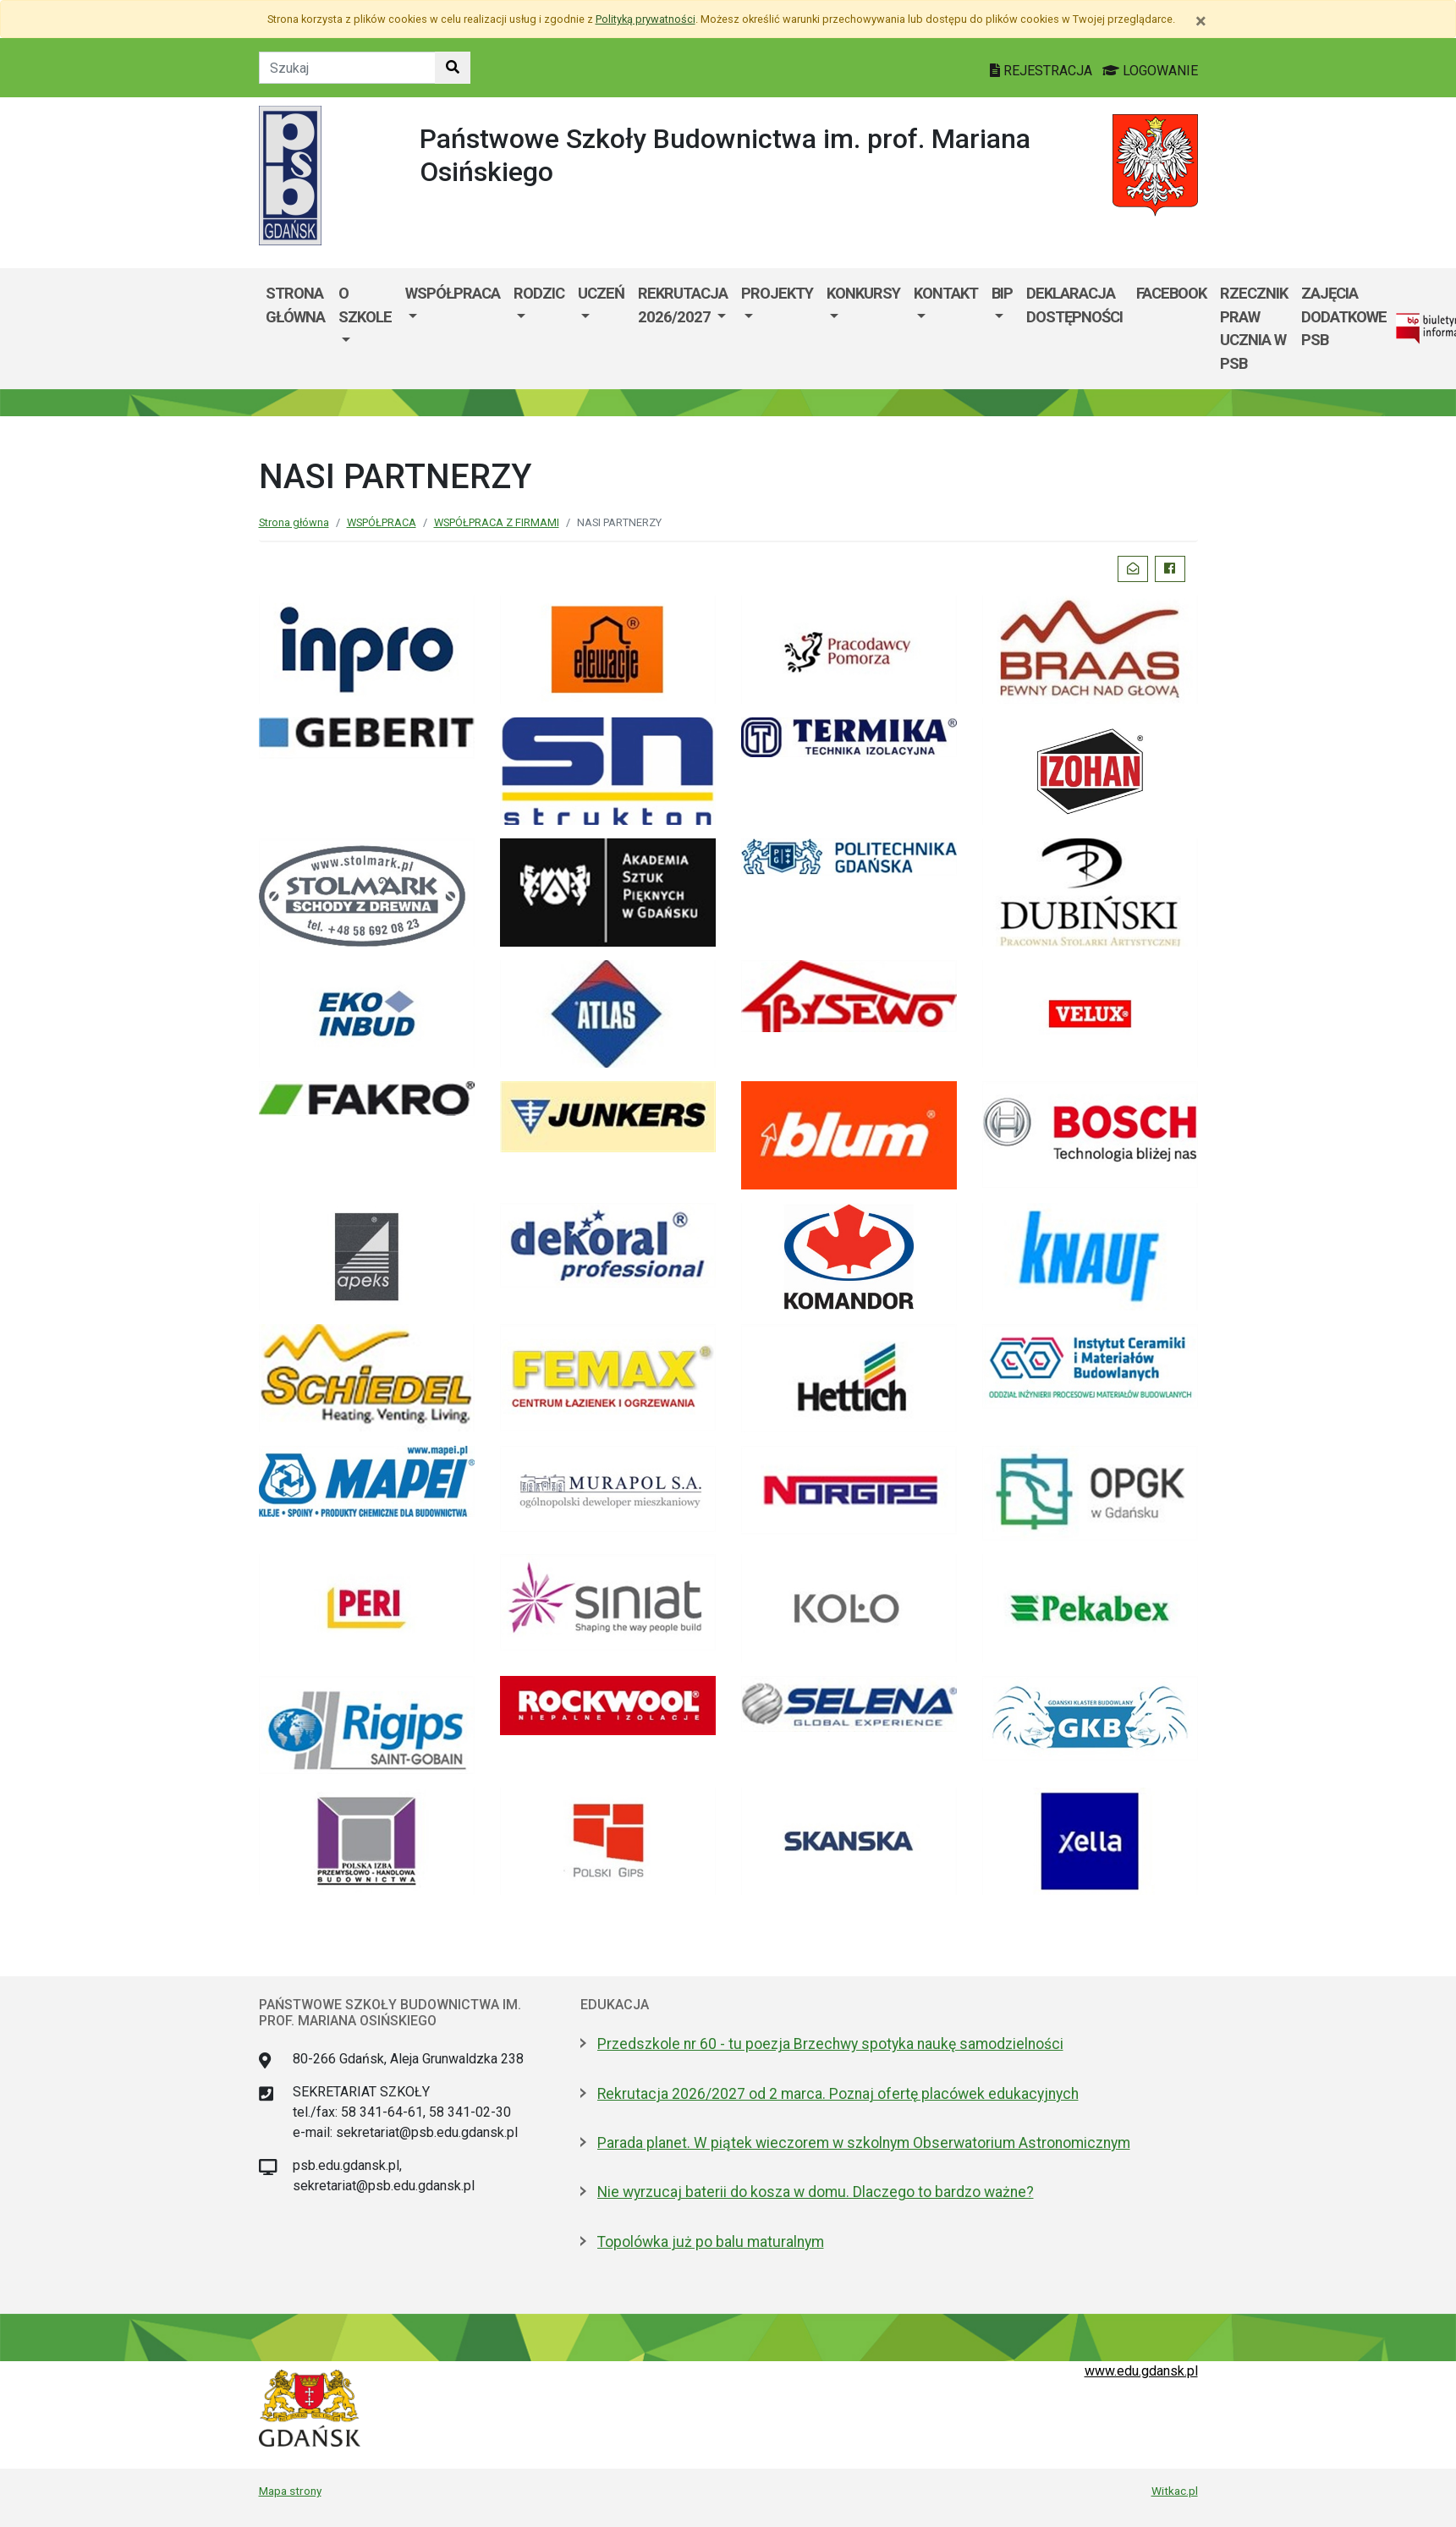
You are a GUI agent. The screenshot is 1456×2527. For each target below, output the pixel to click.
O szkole (365, 305)
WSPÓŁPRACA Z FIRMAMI (496, 522)
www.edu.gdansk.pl (1141, 2371)
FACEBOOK (1171, 293)
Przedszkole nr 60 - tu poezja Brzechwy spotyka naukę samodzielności (830, 2043)
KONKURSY (863, 293)
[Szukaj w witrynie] (452, 68)
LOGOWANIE (1150, 71)
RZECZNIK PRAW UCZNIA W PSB (1254, 328)
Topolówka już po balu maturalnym (710, 2241)
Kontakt (946, 293)
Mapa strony (290, 2490)
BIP (1002, 293)
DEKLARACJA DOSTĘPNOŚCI (1074, 305)
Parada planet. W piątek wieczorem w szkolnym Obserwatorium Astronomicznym (863, 2142)
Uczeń (601, 293)
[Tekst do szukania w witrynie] (347, 68)
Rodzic (539, 293)
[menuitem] (365, 328)
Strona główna (295, 305)
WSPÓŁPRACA (452, 293)
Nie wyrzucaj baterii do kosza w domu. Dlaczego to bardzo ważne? (815, 2192)
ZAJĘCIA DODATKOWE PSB (1344, 316)
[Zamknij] (1200, 21)
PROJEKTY (777, 293)
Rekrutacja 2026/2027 (683, 305)
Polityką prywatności (645, 19)
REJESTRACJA (1043, 71)
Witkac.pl (1174, 2490)
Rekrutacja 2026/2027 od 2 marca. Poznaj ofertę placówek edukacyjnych (838, 2093)
